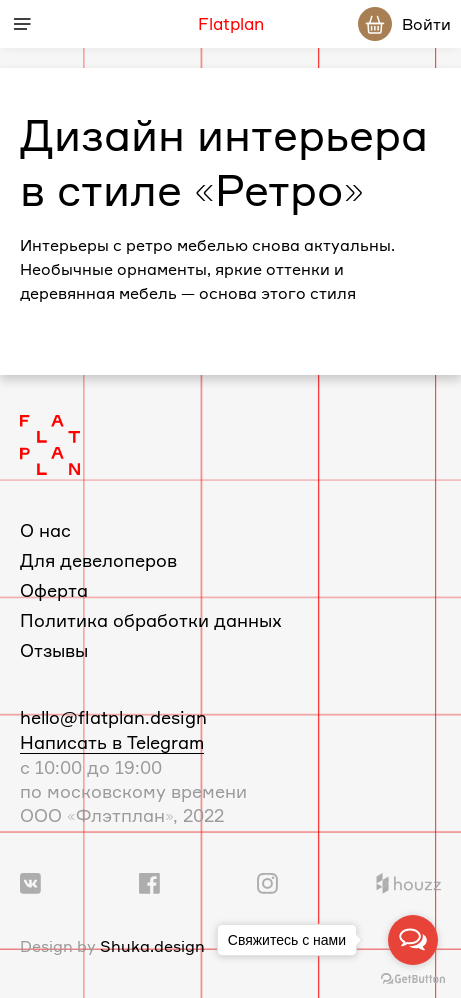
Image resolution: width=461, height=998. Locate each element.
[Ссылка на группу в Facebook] (149, 881)
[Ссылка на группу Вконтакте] (30, 881)
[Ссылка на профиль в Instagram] (267, 881)
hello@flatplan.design (113, 717)
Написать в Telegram (112, 742)
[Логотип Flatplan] (50, 443)
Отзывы (54, 650)
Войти (426, 24)
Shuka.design (152, 946)
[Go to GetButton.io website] (413, 978)
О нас (45, 530)
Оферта (54, 590)
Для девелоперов (98, 560)
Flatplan (231, 24)
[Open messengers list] (413, 940)
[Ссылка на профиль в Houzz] (408, 881)
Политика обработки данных (151, 620)
